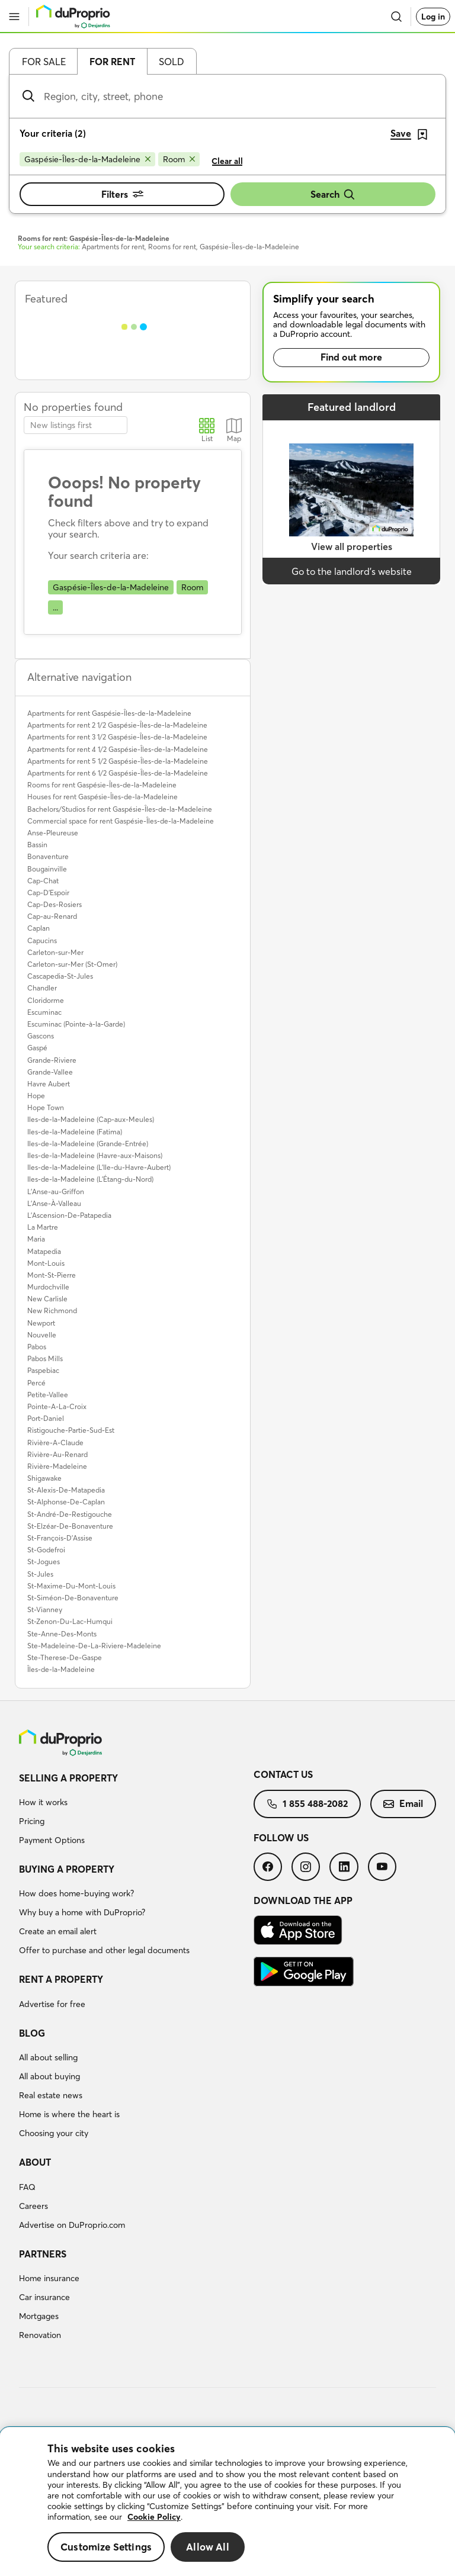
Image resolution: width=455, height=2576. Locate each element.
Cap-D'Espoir (48, 892)
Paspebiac (43, 1370)
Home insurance (49, 2278)
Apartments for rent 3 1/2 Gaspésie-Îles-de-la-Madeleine (117, 736)
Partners (42, 2254)
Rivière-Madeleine (57, 1466)
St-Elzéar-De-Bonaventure (70, 1526)
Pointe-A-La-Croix (56, 1406)
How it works (43, 1802)
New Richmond (52, 1310)
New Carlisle (47, 1298)
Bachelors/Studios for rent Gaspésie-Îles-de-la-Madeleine (119, 809)
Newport (41, 1322)
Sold (171, 61)
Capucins (42, 940)
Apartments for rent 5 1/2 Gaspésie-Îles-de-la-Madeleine (117, 761)
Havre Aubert (48, 1083)
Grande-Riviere (51, 1060)
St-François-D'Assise (59, 1537)
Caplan (38, 928)
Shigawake (44, 1478)
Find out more (351, 357)
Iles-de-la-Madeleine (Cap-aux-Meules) (90, 1119)
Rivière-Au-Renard (57, 1454)
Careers (33, 2206)
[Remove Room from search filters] (179, 159)
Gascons (40, 1035)
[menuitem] (136, 1811)
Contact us (283, 1774)
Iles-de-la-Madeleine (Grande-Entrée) (87, 1143)
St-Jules (40, 1574)
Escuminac (44, 1012)
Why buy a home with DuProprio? (82, 1912)
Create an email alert (58, 1931)
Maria (36, 1238)
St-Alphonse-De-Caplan (66, 1501)
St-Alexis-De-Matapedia (66, 1489)
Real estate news (50, 2095)
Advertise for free (52, 2004)
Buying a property (66, 1869)
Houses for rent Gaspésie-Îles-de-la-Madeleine (102, 796)
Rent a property (61, 1979)
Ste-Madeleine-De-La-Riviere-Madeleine (94, 1645)
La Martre (42, 1227)
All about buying (49, 2076)
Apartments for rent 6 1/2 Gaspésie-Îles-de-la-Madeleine (117, 772)
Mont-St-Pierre (51, 1275)
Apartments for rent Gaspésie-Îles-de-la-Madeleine (109, 713)
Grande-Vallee (50, 1071)
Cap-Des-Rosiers (54, 904)
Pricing (31, 1821)
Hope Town (45, 1107)
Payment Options (52, 1840)
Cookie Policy (154, 2516)
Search (332, 194)
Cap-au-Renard (52, 916)
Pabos (36, 1346)
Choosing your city (53, 2133)
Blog (32, 2033)
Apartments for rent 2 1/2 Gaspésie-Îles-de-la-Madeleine (117, 725)
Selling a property (68, 1778)
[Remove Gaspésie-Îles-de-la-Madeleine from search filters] (87, 159)
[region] (227, 2501)
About (35, 2162)
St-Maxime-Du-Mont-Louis (71, 1585)
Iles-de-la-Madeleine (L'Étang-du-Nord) (90, 1179)
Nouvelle (41, 1334)
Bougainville (47, 868)
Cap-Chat (43, 880)
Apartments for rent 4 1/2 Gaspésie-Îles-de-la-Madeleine (117, 749)
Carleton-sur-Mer (55, 952)
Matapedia (44, 1251)
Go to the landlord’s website (351, 571)
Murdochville (48, 1286)
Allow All (207, 2546)
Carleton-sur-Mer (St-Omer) (72, 964)
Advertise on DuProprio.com (72, 2225)
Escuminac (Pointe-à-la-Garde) (76, 1024)
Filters (122, 194)
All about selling (48, 2057)
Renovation (40, 2335)
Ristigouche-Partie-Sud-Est (70, 1430)
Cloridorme (45, 1000)
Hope (36, 1095)
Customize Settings (106, 2546)
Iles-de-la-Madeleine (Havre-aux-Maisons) (94, 1155)
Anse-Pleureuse (52, 832)
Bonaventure (48, 856)
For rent (112, 61)
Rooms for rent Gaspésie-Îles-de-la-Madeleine (102, 784)
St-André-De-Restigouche (69, 1514)
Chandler (42, 987)
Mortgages (39, 2316)
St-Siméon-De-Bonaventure (72, 1597)
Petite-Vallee (47, 1394)
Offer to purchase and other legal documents (104, 1950)
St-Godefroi (46, 1549)
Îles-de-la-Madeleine (61, 1669)
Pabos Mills (45, 1358)
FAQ (27, 2187)
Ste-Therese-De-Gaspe (64, 1657)
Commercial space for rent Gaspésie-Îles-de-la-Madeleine (120, 820)
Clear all (227, 161)
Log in (433, 16)
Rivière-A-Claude (55, 1442)
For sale (44, 61)
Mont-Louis (46, 1263)
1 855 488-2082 (307, 1803)
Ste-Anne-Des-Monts (62, 1633)
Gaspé (37, 1047)
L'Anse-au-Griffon (55, 1191)
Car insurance (44, 2297)
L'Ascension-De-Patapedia (69, 1215)
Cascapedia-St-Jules (60, 976)
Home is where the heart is (69, 2114)
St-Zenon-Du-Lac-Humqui (70, 1621)
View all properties (351, 546)
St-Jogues (43, 1561)
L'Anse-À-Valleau (54, 1203)
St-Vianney (44, 1609)
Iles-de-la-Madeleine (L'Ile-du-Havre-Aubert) (99, 1167)
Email (403, 1803)
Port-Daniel (45, 1418)
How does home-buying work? (76, 1893)
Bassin (37, 844)
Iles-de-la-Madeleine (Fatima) (74, 1131)
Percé (36, 1382)
